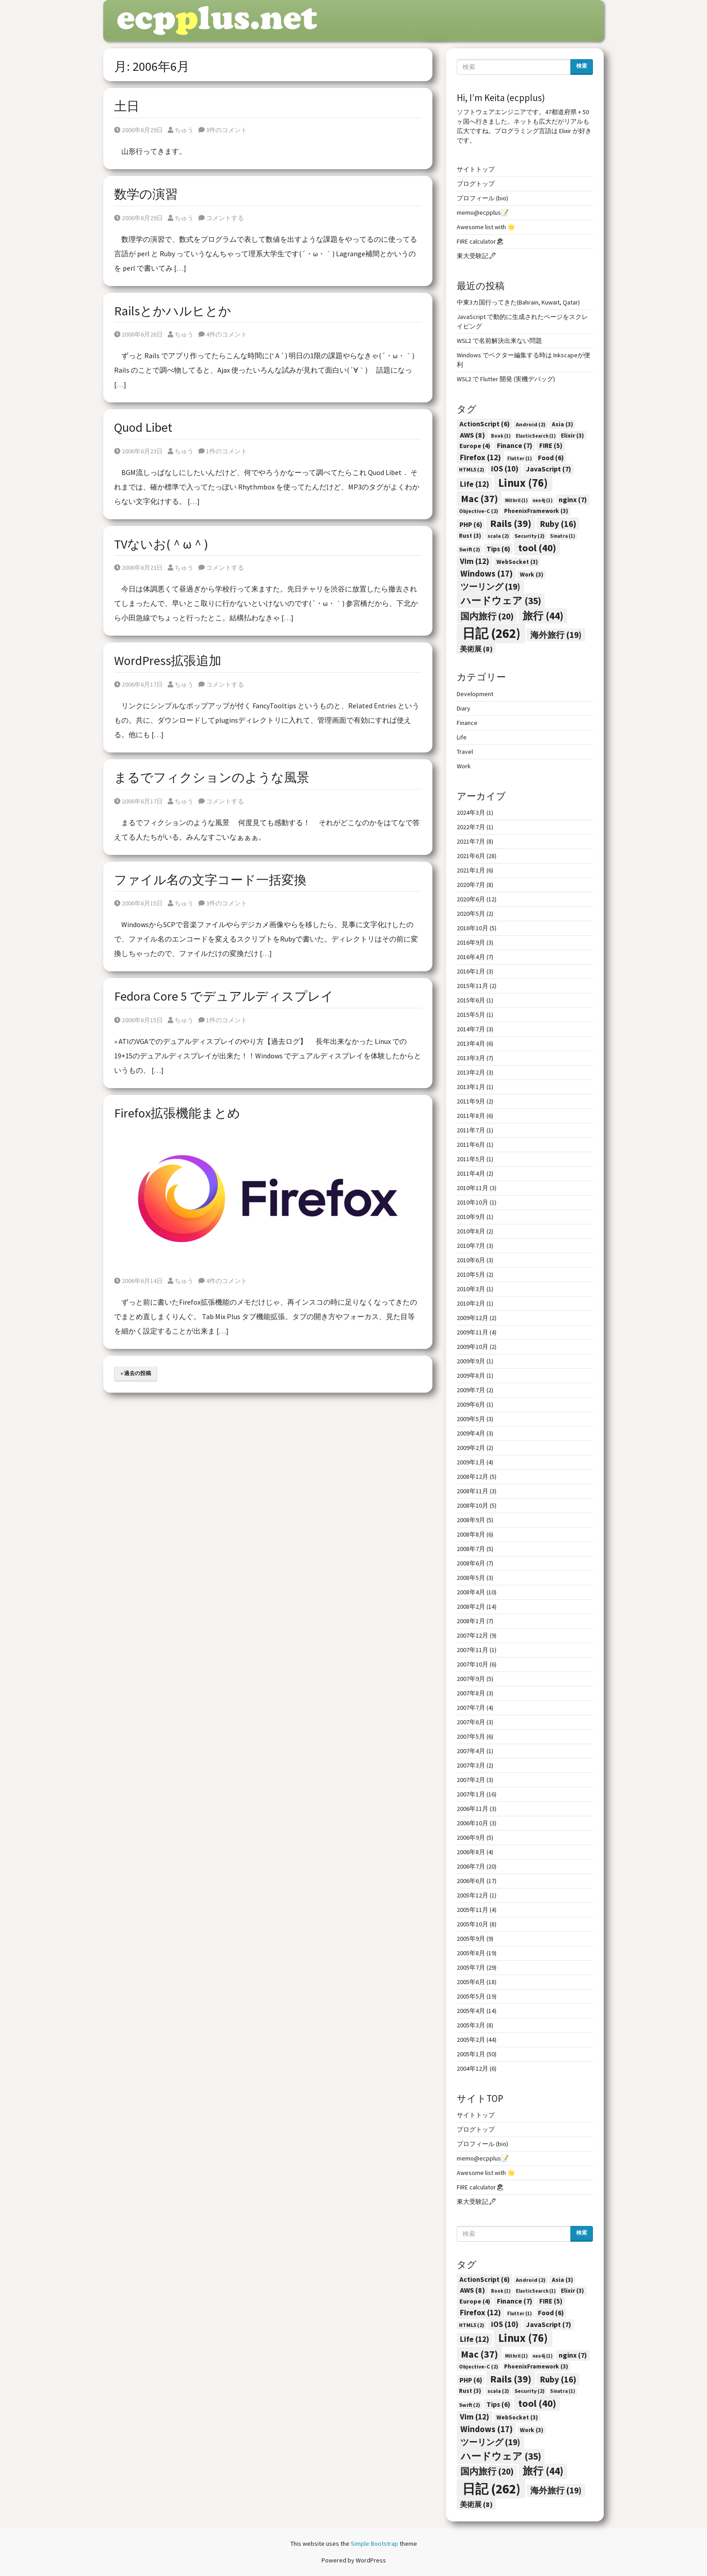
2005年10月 (472, 1924)
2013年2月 (471, 1072)
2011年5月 (471, 1159)
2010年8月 (471, 1231)
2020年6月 (471, 899)
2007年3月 (471, 1765)
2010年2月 (471, 1303)
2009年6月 (471, 1404)
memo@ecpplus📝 (483, 212)
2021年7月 (471, 841)
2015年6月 (471, 1000)
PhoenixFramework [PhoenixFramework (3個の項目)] (536, 511)
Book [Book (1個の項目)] (500, 436)
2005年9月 (471, 1938)
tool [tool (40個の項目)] (537, 547)
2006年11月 (472, 1809)
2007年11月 (472, 1650)
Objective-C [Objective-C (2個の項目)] (478, 511)
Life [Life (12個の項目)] (474, 484)
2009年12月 (472, 1318)
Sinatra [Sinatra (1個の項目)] (562, 536)
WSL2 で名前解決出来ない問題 (499, 341)
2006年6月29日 (138, 130)
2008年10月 (472, 1505)
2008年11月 (472, 1491)
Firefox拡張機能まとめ (177, 1113)
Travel (465, 752)
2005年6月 (471, 1982)
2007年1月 (471, 1794)
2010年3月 (471, 1289)
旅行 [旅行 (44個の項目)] (543, 615)
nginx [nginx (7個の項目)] (573, 499)
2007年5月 (471, 1736)
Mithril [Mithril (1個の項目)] (516, 500)
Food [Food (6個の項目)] (551, 457)
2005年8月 (471, 1953)
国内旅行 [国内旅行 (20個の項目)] (487, 616)
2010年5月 (471, 1274)
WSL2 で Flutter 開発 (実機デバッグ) (506, 379)
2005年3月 (471, 2025)
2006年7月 (471, 1866)
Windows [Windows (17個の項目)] (486, 573)
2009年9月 (471, 1361)
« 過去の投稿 (135, 1373)
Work (464, 766)
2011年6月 (471, 1144)
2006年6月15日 (138, 903)
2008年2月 (471, 1606)
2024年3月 (471, 812)
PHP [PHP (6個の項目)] (470, 524)
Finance (467, 723)
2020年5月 (471, 913)
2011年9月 (471, 1101)
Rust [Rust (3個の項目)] (470, 536)
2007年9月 (471, 1679)
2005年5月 (471, 1996)
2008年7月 (471, 1549)
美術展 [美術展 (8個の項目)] (476, 648)
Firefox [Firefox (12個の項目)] (480, 457)
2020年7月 (471, 885)
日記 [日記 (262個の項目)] (491, 633)
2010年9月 (471, 1217)
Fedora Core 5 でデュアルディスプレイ (224, 996)
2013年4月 (471, 1043)
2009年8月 (471, 1375)
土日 (126, 106)
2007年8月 (471, 1693)
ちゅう (180, 130)
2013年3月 (471, 1058)
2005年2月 (471, 2040)
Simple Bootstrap (374, 2543)
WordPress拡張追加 (167, 660)
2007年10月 (472, 1664)
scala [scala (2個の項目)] (498, 535)
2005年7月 (471, 1967)
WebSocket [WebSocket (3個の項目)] (517, 562)
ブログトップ (476, 184)
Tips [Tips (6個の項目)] (498, 549)
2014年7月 (471, 1029)
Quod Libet (143, 427)
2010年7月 (471, 1246)
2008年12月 (472, 1477)
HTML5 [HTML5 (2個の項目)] (471, 469)
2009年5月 (471, 1419)
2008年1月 (471, 1621)
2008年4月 (471, 1592)
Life (462, 737)
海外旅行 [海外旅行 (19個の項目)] (556, 634)
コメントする (221, 218)
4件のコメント (222, 334)
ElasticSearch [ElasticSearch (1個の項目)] (536, 436)
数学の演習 (146, 194)
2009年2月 (471, 1448)
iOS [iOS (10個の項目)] (505, 469)
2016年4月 (471, 957)
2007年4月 (471, 1751)
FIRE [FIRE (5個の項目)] (550, 445)
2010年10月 (472, 1202)
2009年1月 (471, 1462)
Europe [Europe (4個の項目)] (474, 446)
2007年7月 (471, 1707)
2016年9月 (471, 942)
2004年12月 (472, 2068)
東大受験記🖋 (476, 256)
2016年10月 (472, 928)
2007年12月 (472, 1635)
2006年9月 (471, 1837)
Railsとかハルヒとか (172, 311)
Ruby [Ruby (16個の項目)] (558, 523)
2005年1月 (471, 2054)
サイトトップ (476, 169)
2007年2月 (471, 1780)
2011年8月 (471, 1116)
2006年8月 (471, 1852)
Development (475, 694)
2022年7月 (471, 827)
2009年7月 (471, 1390)
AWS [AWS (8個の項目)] (472, 434)
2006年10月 (472, 1823)
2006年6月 (471, 1881)
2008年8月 (471, 1534)
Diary (463, 708)
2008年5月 (471, 1578)
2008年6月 (471, 1563)
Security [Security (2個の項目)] (529, 535)
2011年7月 (471, 1130)
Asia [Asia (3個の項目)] (562, 424)
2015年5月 (471, 1015)
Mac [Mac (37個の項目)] (479, 498)
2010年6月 (471, 1260)
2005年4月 (471, 2011)
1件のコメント (222, 451)
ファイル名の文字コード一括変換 (210, 880)
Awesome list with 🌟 (486, 227)
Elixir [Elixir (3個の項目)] (572, 435)
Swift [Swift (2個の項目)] (469, 549)
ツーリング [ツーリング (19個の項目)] (490, 586)
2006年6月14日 (138, 1281)
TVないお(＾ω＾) (161, 544)
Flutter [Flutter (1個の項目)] (519, 459)
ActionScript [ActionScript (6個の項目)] (484, 424)
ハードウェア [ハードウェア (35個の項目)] (501, 601)
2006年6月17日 (138, 684)
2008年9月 (471, 1520)
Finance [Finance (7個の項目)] (515, 445)
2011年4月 (471, 1173)
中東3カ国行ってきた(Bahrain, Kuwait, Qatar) (518, 302)
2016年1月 (471, 971)
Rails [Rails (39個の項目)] (510, 523)
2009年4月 (471, 1433)
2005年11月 (472, 1910)
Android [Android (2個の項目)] (531, 424)
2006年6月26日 (138, 334)
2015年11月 (472, 986)
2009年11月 (472, 1332)
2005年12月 (472, 1895)
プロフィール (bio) (482, 198)
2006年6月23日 (138, 451)
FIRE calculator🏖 (480, 241)
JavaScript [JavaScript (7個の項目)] (548, 468)
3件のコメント (222, 130)
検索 (581, 65)
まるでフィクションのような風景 (211, 777)
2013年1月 (471, 1087)
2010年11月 (472, 1188)
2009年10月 (472, 1347)
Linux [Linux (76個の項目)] (523, 483)
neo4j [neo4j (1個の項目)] (542, 500)
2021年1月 (471, 870)
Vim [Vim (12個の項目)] (474, 561)
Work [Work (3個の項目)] (531, 574)
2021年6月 (471, 856)
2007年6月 (471, 1722)
